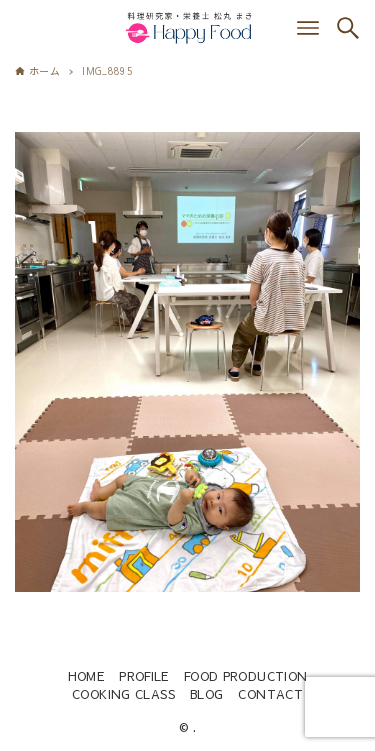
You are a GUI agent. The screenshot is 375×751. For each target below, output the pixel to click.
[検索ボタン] (348, 28)
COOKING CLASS (123, 694)
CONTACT (270, 694)
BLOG (207, 694)
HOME (86, 676)
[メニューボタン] (308, 28)
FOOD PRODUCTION (246, 676)
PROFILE (144, 676)
